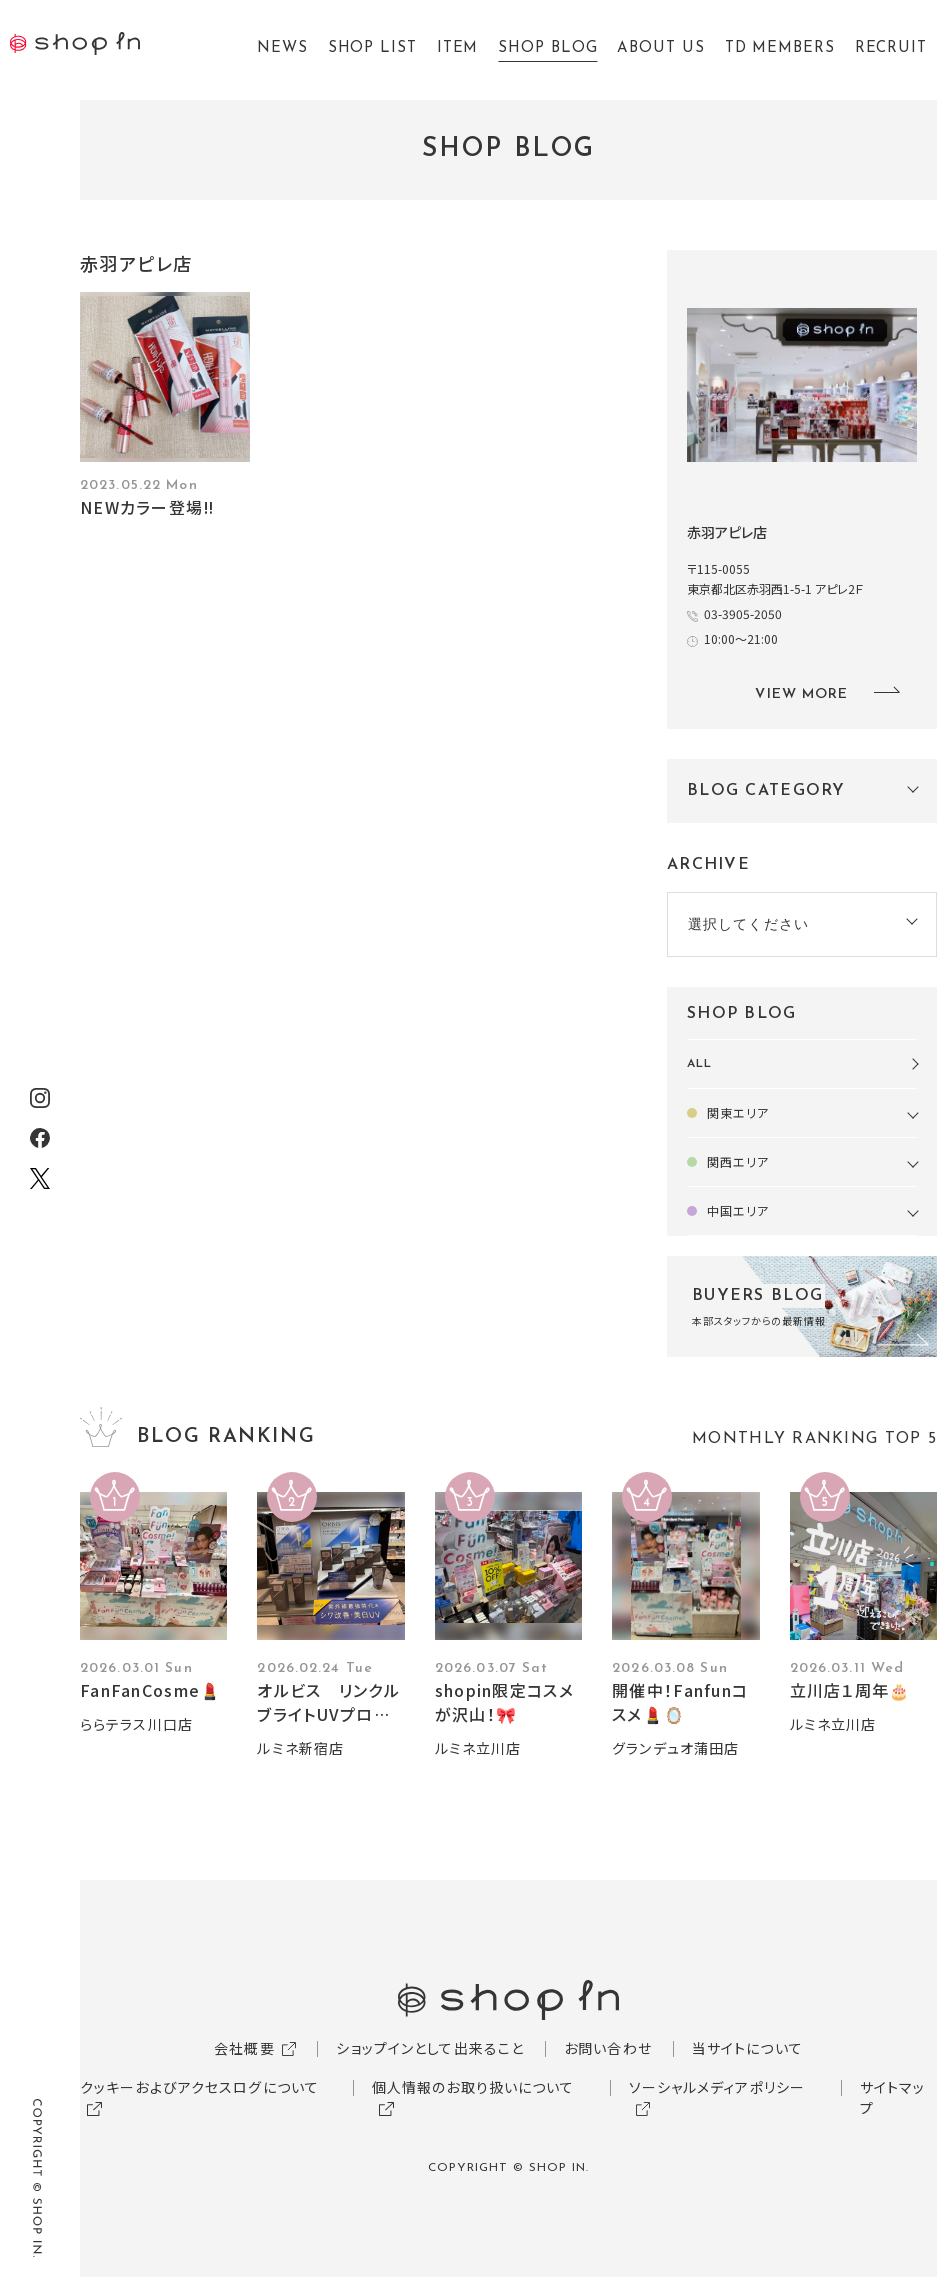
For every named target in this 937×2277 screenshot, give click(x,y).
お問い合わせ (608, 2048)
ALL (699, 1064)
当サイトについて (747, 2048)
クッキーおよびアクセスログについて (199, 2087)
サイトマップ (893, 2097)
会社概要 (244, 2048)
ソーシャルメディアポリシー (717, 2087)
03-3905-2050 (743, 613)
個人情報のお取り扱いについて (473, 2087)
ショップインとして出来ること (430, 2048)
